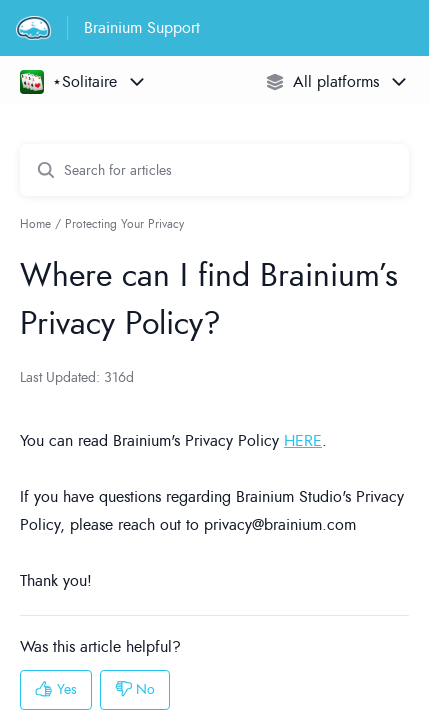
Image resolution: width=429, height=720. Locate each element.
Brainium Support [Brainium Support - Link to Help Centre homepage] (142, 28)
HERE (303, 441)
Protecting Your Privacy (124, 224)
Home (35, 224)
